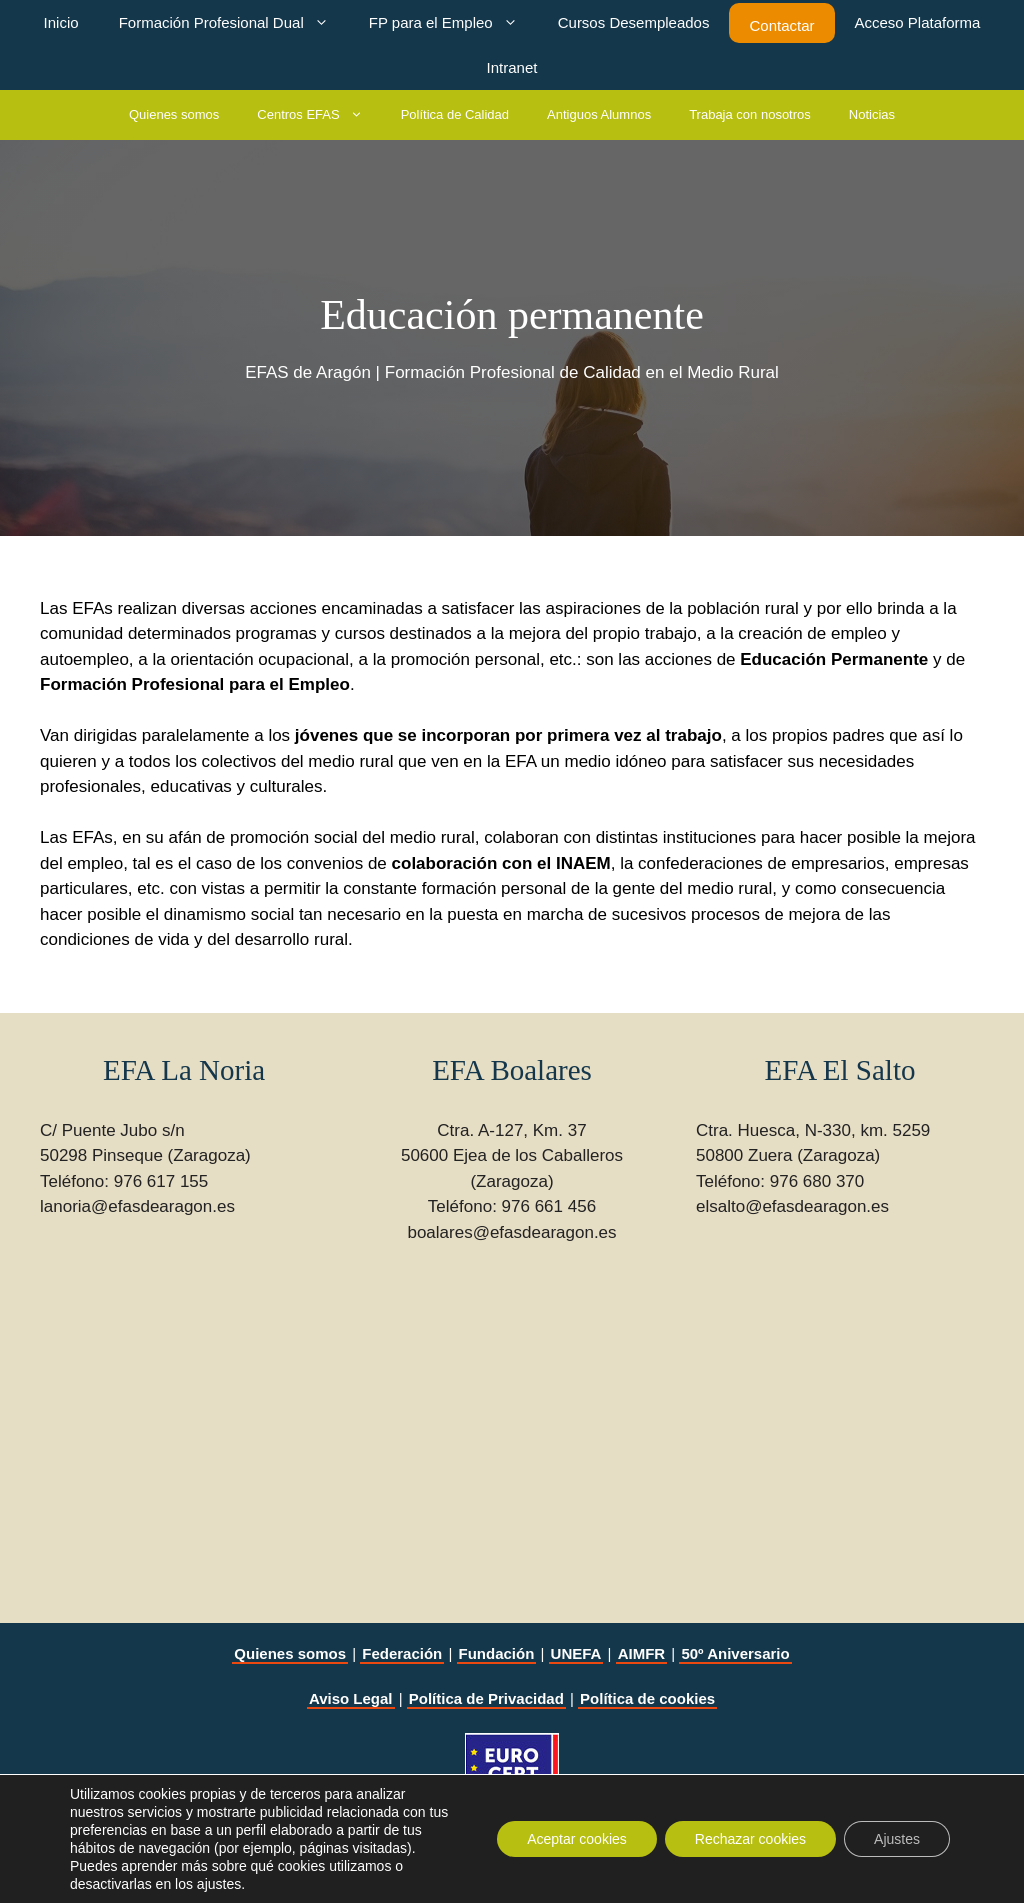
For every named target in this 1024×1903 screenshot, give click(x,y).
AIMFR (642, 1653)
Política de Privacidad (486, 1698)
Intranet (512, 67)
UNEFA (576, 1653)
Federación (402, 1653)
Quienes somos (174, 114)
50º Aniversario (735, 1653)
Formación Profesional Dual (234, 22)
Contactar (781, 25)
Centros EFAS (319, 115)
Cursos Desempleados (634, 22)
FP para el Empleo (453, 22)
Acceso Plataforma (918, 22)
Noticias (872, 114)
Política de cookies (647, 1698)
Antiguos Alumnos (599, 114)
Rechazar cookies (750, 1839)
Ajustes (897, 1839)
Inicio (61, 22)
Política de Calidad (455, 114)
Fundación (497, 1653)
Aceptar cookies (577, 1839)
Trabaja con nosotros (750, 114)
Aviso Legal (351, 1698)
